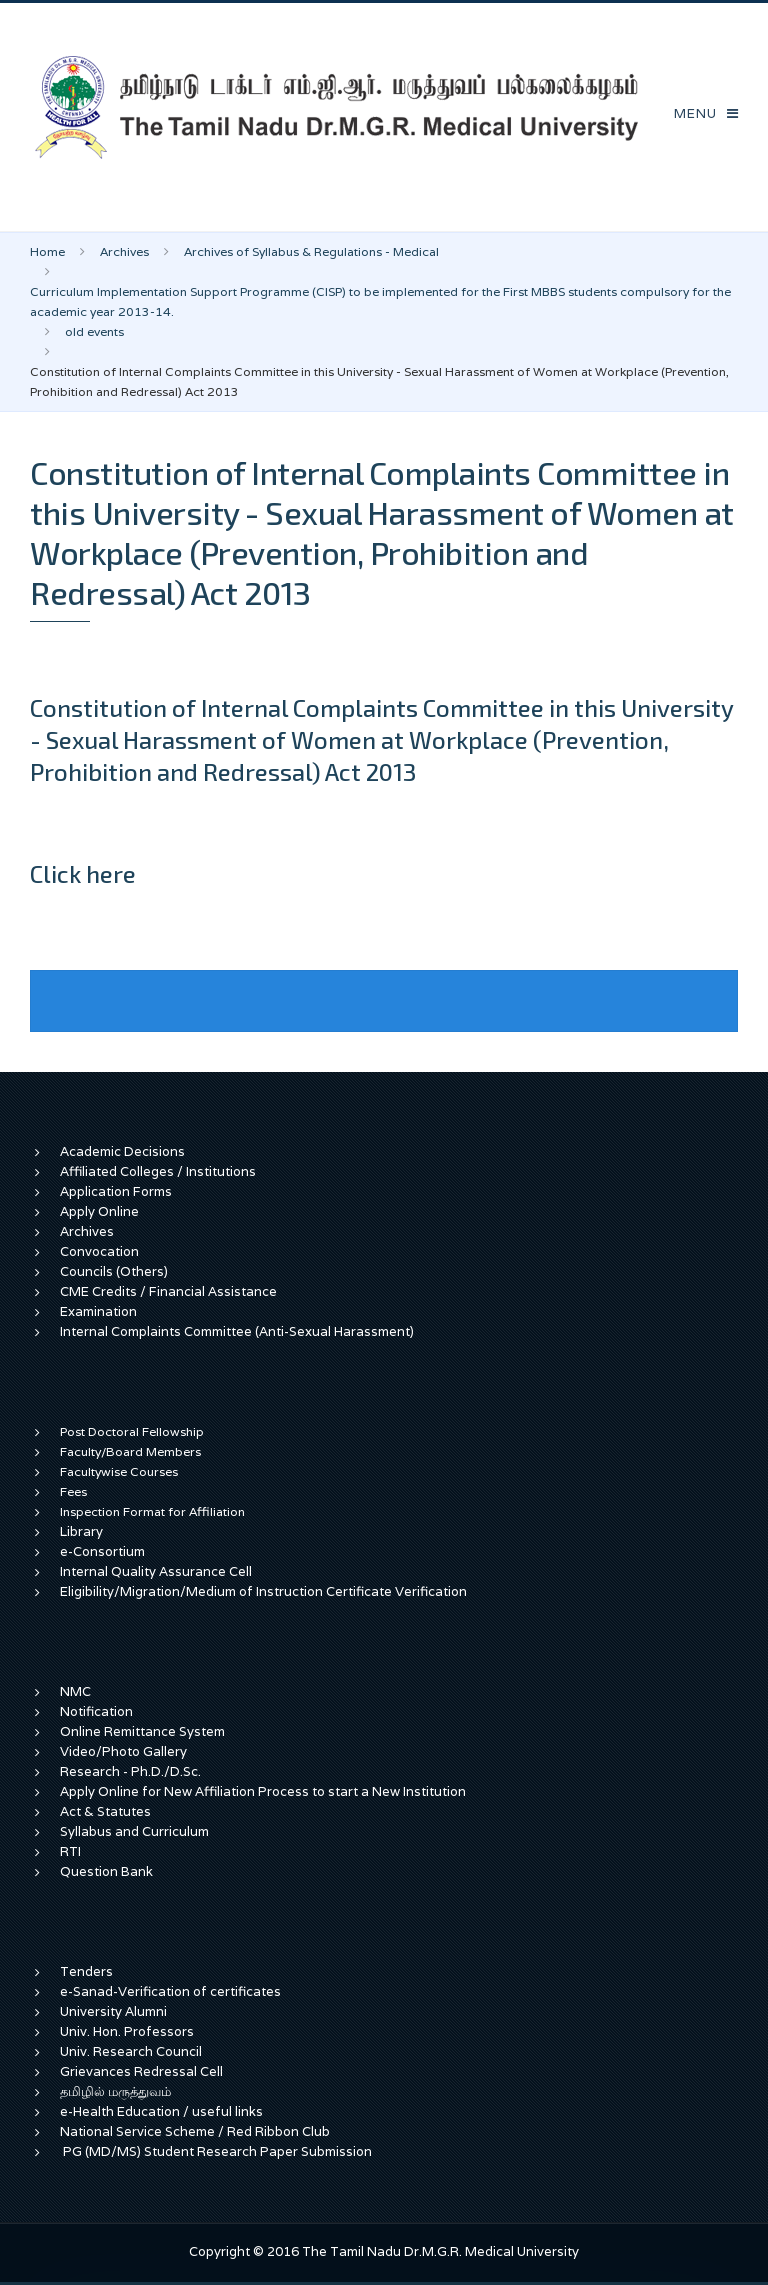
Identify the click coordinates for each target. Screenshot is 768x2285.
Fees (73, 1491)
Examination (98, 1311)
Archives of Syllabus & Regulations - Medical (311, 251)
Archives (124, 251)
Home (47, 251)
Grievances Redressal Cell (141, 2071)
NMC (75, 1691)
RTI (70, 1851)
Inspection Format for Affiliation (152, 1511)
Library (81, 1531)
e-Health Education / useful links (161, 2111)
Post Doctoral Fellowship (132, 1431)
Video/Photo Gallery (123, 1751)
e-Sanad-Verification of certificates (170, 1991)
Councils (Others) (114, 1271)
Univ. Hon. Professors (127, 2031)
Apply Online (99, 1211)
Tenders (86, 1971)
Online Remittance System (142, 1731)
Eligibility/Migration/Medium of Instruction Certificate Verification (263, 1591)
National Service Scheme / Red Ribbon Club (195, 2131)
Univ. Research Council (131, 2051)
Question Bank (106, 1871)
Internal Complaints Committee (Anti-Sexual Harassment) (237, 1331)
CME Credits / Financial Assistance (168, 1291)
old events (94, 331)
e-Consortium (102, 1551)
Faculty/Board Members (130, 1451)
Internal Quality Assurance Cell (156, 1571)
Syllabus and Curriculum (134, 1831)
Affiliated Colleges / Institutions (158, 1171)
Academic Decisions (122, 1151)
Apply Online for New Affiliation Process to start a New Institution (264, 1791)
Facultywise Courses (119, 1471)
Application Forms (116, 1191)
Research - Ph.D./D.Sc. (130, 1771)
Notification (96, 1711)
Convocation (99, 1251)
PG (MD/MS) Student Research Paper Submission (217, 2151)
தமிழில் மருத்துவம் (115, 2091)
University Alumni (113, 2011)
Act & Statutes (105, 1811)
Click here (83, 873)
